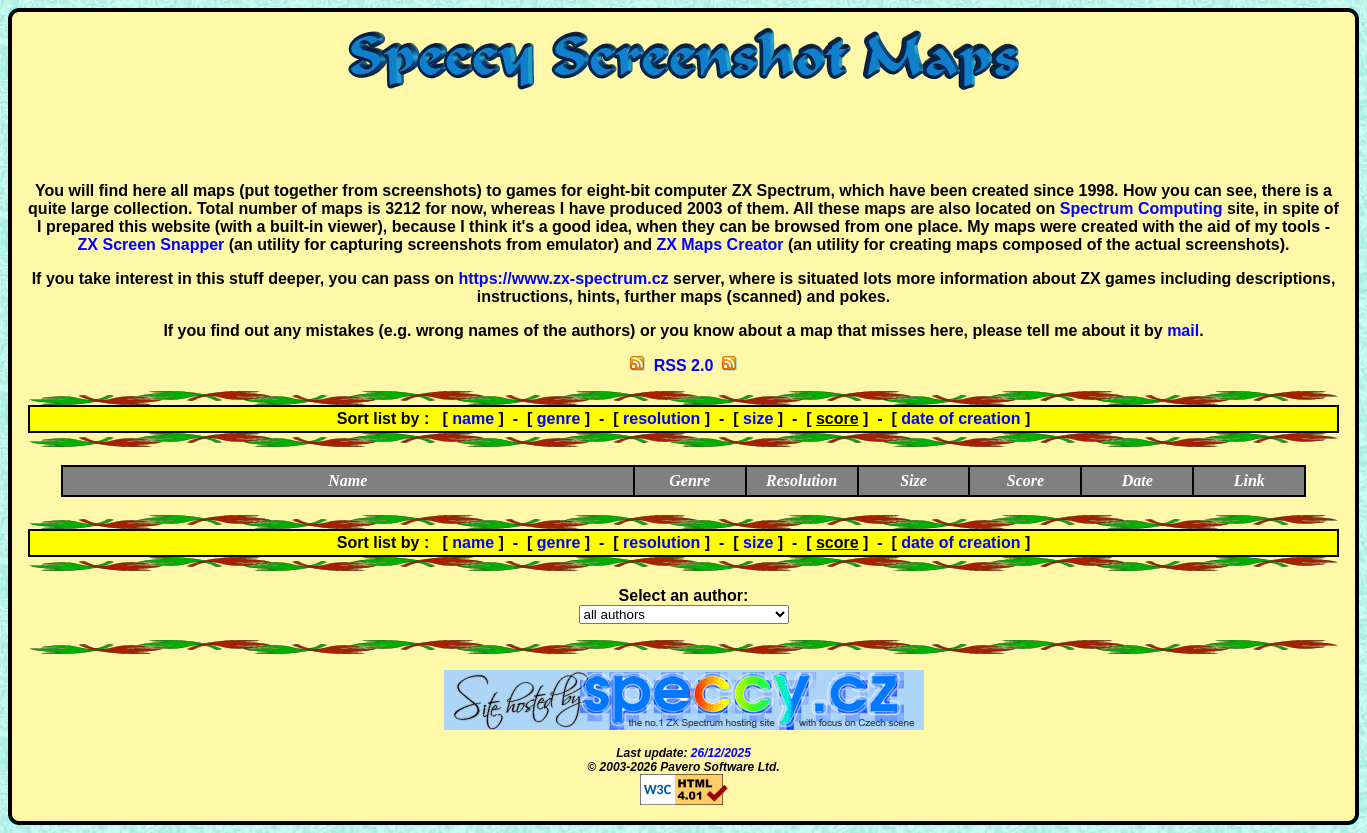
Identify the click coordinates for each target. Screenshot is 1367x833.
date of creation (960, 418)
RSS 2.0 (684, 365)
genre (559, 418)
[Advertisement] (684, 136)
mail (1183, 330)
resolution (661, 418)
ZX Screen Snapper (151, 244)
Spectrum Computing (1141, 208)
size (758, 418)
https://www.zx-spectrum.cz (563, 278)
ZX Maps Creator (719, 244)
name (473, 418)
